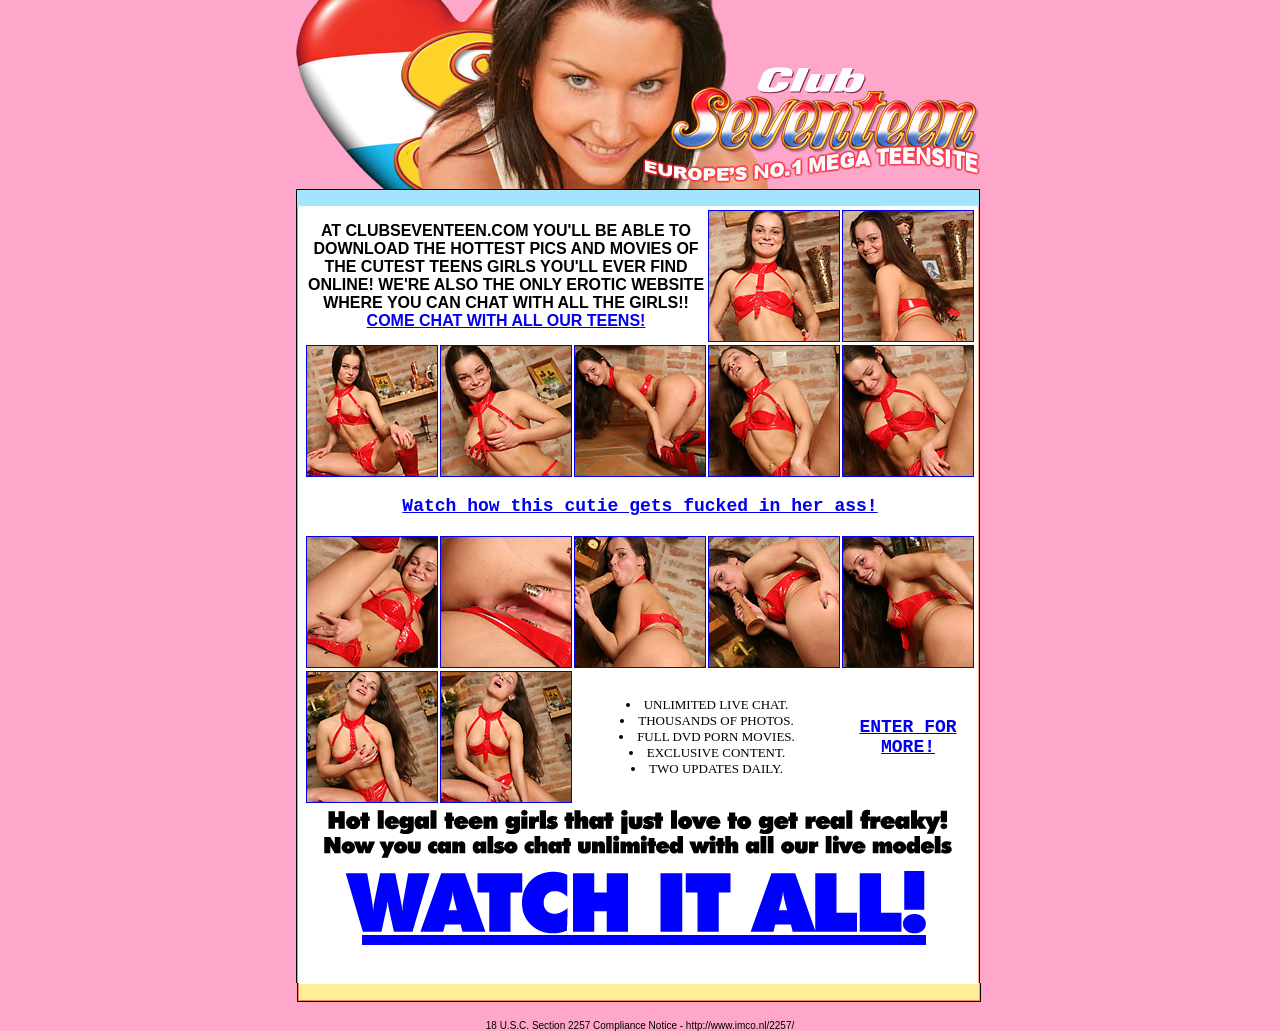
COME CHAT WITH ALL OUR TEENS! (506, 320)
